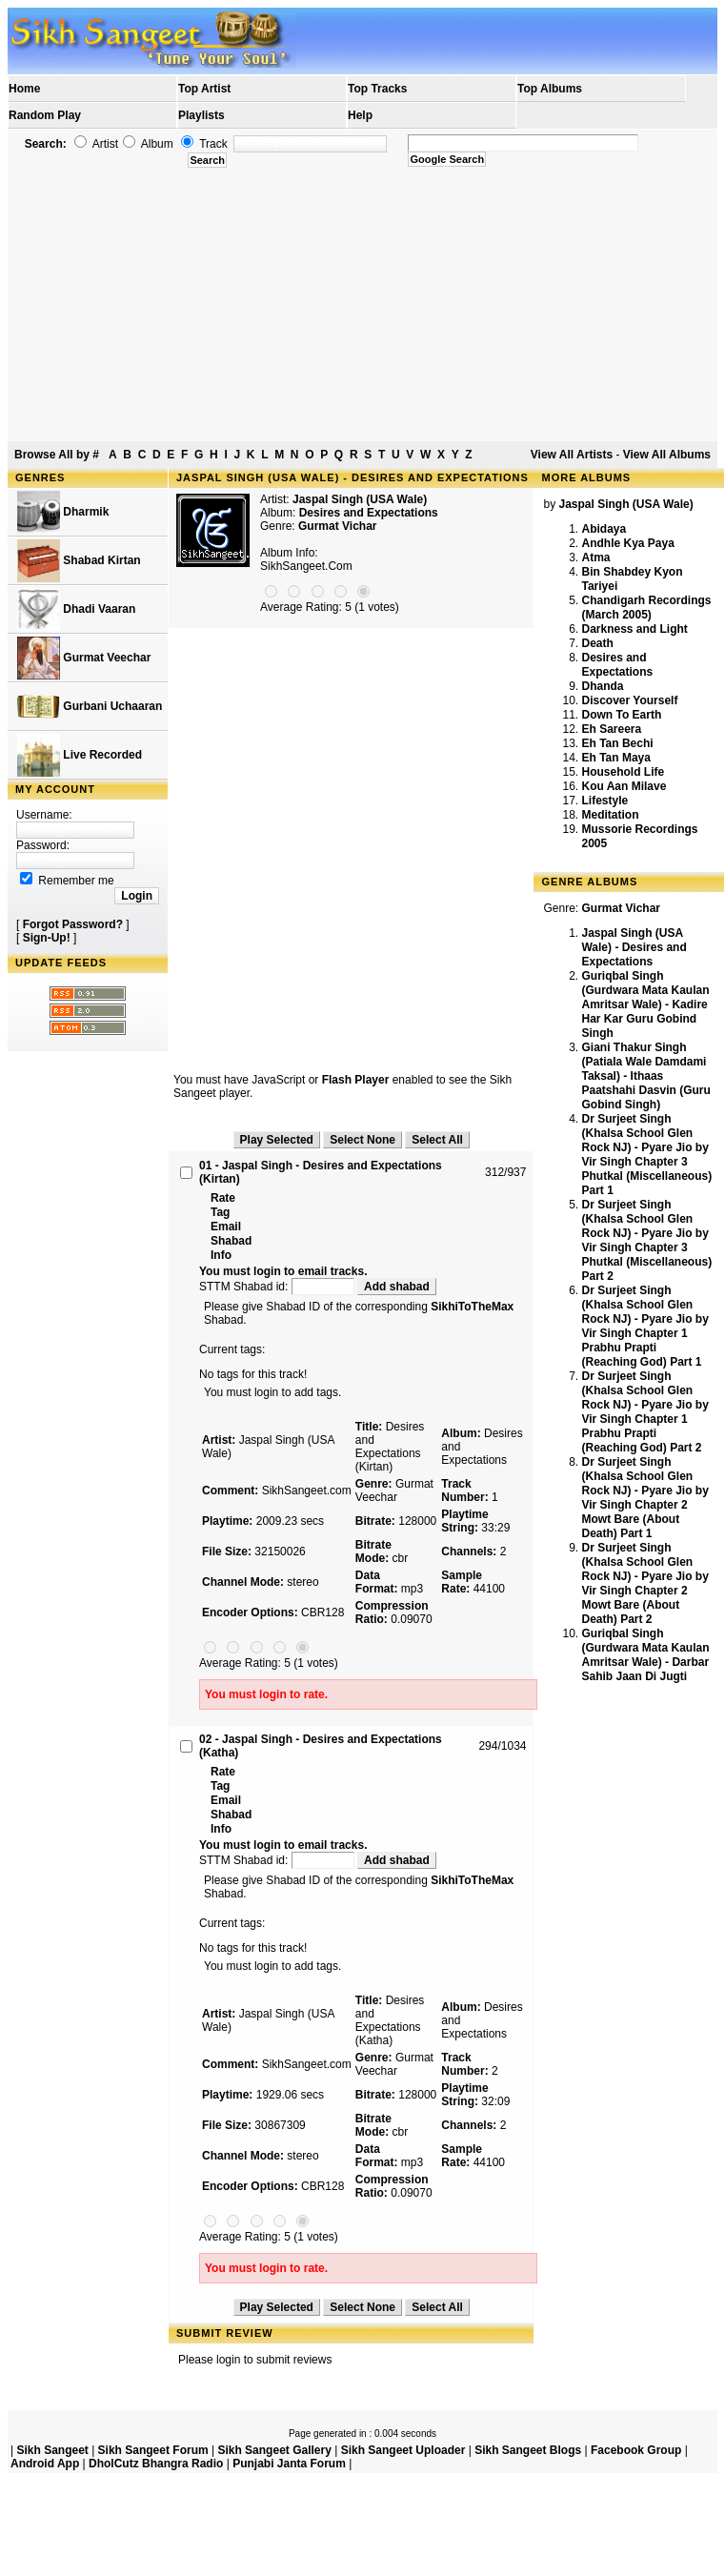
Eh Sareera (611, 729)
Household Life (622, 772)
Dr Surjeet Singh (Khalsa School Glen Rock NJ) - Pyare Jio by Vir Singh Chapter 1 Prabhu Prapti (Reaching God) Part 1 (644, 1326)
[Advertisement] (363, 305)
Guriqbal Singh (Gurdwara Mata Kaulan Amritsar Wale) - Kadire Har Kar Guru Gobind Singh (645, 1004)
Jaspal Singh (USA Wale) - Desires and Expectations (633, 947)
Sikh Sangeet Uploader (403, 2450)
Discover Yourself (629, 700)
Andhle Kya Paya (627, 543)
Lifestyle (604, 800)
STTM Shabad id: (278, 1286)
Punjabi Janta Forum (289, 2463)
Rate (223, 1198)
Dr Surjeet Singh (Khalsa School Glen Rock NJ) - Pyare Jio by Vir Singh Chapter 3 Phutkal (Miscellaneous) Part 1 (646, 1154)
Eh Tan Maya (615, 757)
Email (226, 1226)
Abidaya (603, 529)
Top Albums (549, 88)
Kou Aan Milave (623, 786)
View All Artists (572, 454)
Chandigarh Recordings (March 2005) (646, 607)
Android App (44, 2463)
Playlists (201, 115)
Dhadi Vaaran (76, 609)
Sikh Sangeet (52, 2450)
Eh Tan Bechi (617, 743)
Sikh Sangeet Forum (153, 2450)
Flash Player (356, 1079)
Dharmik (63, 512)
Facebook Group (636, 2450)
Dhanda (602, 686)
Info (221, 1255)
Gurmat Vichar (337, 526)
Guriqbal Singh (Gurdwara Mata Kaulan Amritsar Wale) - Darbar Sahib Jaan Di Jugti (645, 1655)
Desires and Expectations (617, 665)
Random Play (45, 115)
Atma (595, 557)
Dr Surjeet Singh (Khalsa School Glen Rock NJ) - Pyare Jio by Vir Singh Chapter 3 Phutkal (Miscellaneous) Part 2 (646, 1240)
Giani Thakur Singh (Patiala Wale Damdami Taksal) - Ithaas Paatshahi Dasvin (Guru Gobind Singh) (645, 1076)
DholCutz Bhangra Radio (156, 2463)
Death (597, 643)
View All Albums (667, 454)
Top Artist (204, 88)
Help (360, 115)
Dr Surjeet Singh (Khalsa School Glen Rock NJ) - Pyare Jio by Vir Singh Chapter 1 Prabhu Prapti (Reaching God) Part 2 (644, 1411)
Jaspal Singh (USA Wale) (359, 499)
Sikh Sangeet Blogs (527, 2450)
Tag (220, 1212)
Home (24, 88)
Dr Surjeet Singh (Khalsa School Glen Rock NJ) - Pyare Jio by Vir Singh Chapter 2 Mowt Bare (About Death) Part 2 (644, 1583)
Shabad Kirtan (79, 560)
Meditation (609, 814)
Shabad (231, 1240)
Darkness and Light (634, 629)
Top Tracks (377, 88)
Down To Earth (621, 714)
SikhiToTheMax (472, 1306)
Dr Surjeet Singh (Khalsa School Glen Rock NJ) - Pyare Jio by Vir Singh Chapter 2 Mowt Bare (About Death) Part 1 (644, 1497)
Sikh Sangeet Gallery (274, 2450)
